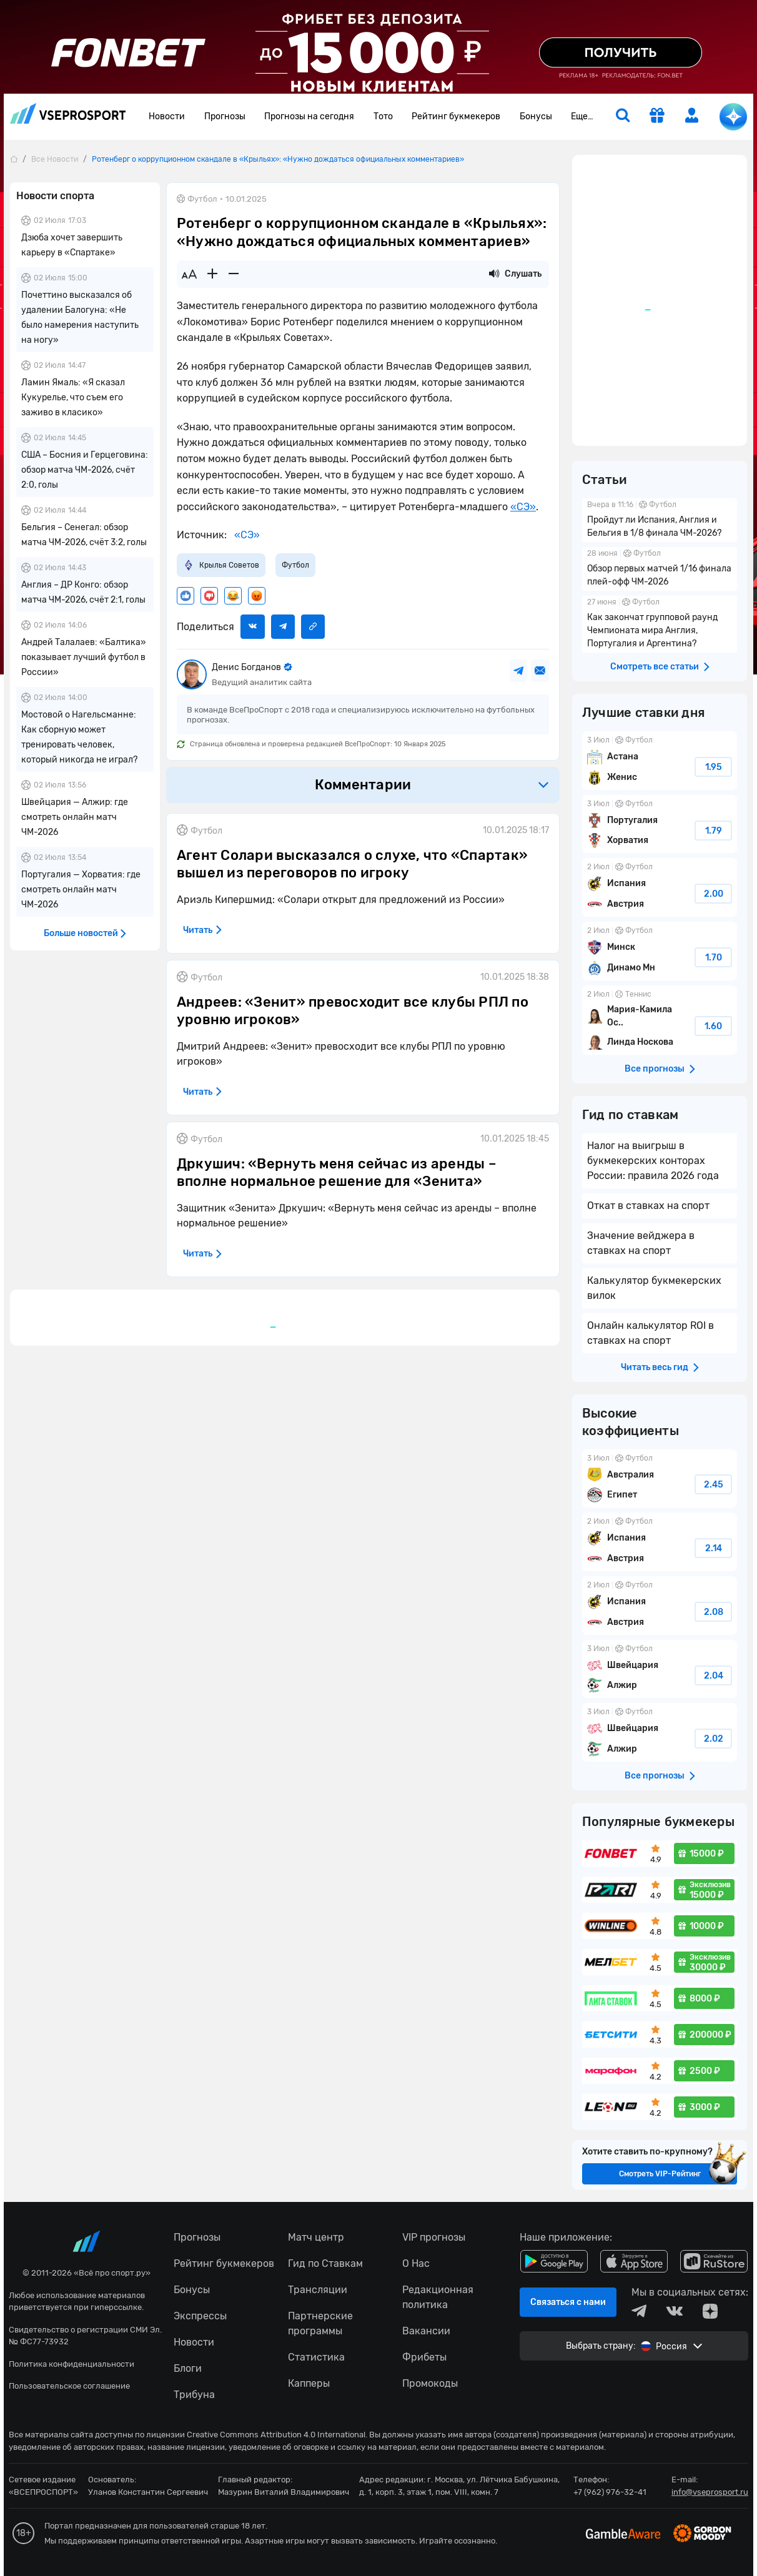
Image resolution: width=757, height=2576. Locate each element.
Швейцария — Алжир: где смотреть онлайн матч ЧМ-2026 (74, 817)
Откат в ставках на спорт (648, 1206)
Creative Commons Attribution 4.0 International (276, 2434)
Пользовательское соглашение (69, 2386)
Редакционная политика (437, 2297)
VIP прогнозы (433, 2237)
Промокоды (430, 2383)
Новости (167, 116)
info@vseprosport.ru (709, 2492)
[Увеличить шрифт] (212, 274)
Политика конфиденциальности (71, 2364)
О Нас (416, 2263)
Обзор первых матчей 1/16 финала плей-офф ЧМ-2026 (659, 569)
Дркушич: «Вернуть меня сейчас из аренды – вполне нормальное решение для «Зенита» (337, 1172)
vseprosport (68, 113)
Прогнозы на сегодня (309, 116)
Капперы (309, 2383)
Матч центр (316, 2237)
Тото (383, 116)
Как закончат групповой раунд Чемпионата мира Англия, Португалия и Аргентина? (659, 624)
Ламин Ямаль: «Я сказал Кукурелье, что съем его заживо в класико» (73, 397)
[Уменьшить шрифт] (233, 274)
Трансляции (317, 2290)
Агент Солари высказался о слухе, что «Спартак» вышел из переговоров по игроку (352, 864)
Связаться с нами (568, 2302)
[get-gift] (657, 116)
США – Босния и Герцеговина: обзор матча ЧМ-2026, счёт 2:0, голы (84, 470)
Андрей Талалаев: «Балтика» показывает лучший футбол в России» (83, 657)
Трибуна (194, 2395)
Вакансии (426, 2331)
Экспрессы (200, 2316)
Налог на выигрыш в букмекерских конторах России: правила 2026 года (653, 1161)
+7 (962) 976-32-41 (609, 2492)
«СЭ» (523, 507)
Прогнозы (224, 116)
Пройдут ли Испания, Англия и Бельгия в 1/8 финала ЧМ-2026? (659, 520)
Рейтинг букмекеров (456, 116)
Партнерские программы (320, 2323)
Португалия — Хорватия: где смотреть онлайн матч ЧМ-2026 (81, 889)
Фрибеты (424, 2357)
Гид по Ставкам (325, 2263)
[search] (623, 117)
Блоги (188, 2368)
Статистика (316, 2357)
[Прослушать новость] (494, 274)
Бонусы (536, 116)
